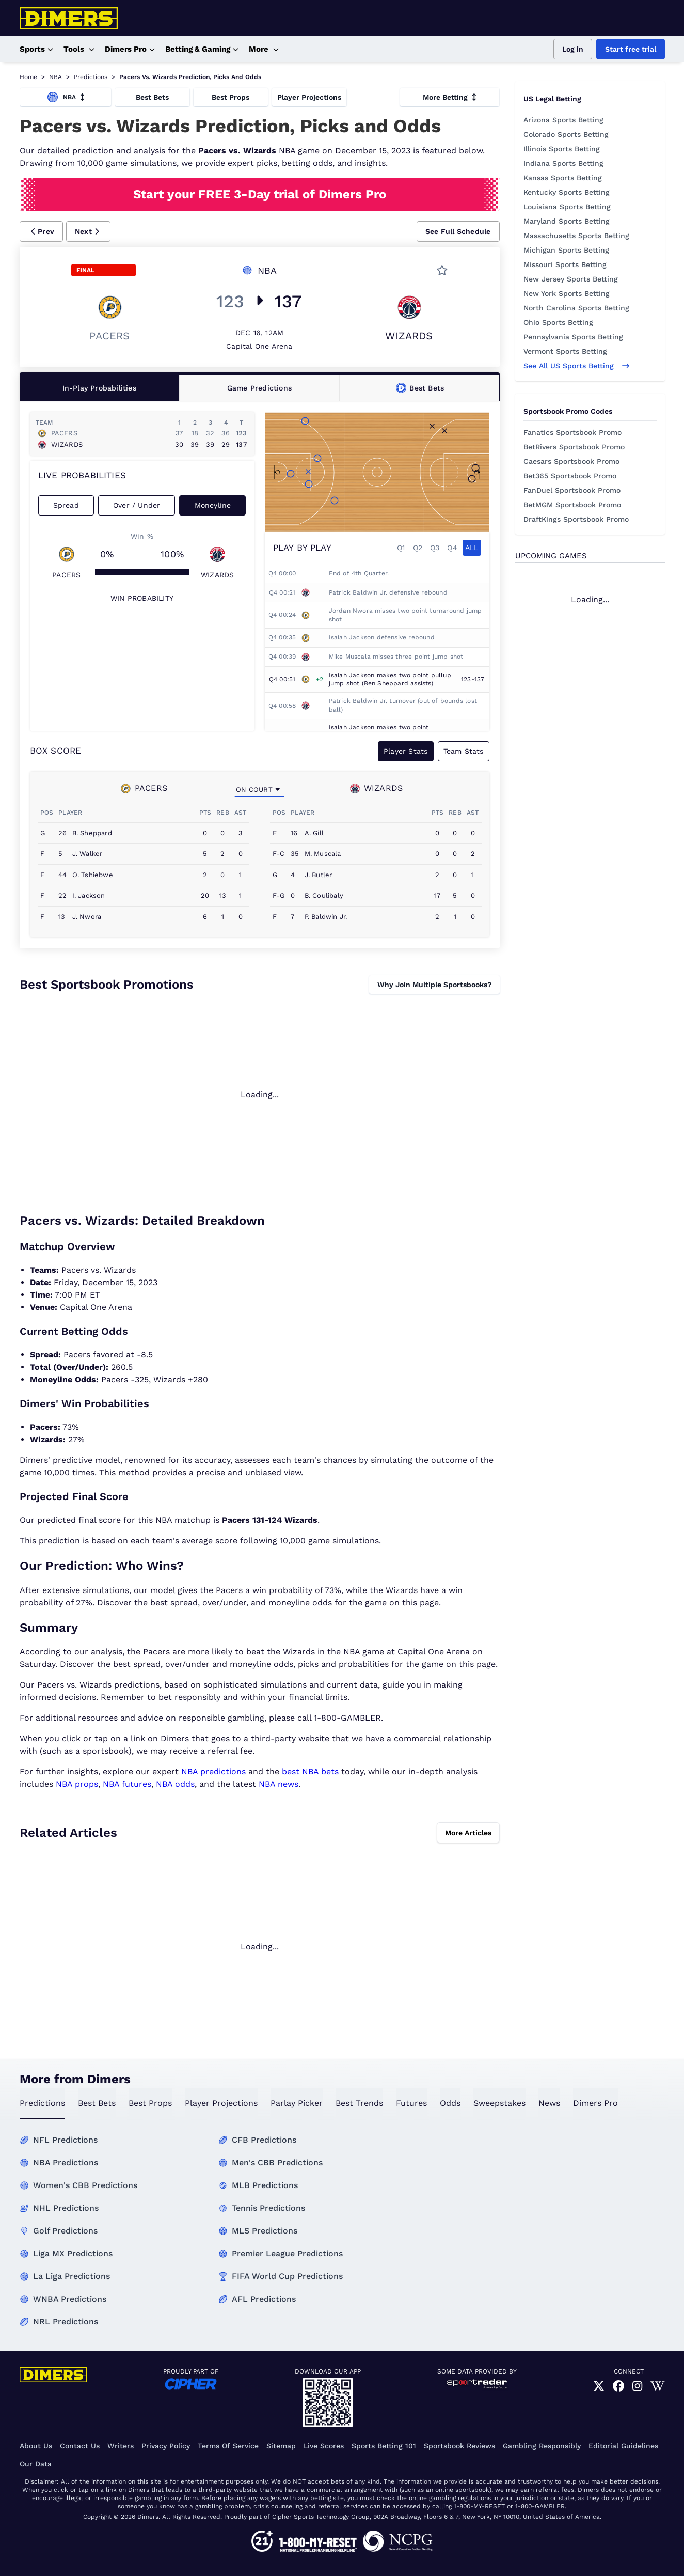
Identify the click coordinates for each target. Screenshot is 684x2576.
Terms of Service (228, 2446)
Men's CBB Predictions (277, 2162)
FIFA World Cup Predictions (287, 2276)
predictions (42, 2103)
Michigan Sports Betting (566, 250)
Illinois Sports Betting (561, 149)
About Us (36, 2446)
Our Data (36, 2464)
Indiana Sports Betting (563, 163)
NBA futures (127, 1784)
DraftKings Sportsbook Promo (576, 519)
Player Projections (309, 97)
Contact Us (80, 2446)
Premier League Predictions (287, 2253)
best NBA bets (310, 1771)
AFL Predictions (264, 2299)
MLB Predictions (265, 2185)
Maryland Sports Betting (566, 221)
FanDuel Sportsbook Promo (572, 490)
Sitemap (281, 2446)
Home (28, 77)
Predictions (90, 77)
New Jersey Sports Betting (570, 279)
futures (411, 2103)
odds (450, 2103)
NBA (55, 77)
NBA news (278, 1784)
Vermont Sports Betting (565, 351)
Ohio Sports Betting (558, 322)
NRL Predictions (65, 2322)
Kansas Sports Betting (562, 178)
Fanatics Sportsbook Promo (572, 432)
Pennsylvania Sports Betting (573, 337)
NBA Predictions (65, 2162)
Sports (36, 49)
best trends (359, 2103)
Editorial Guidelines (623, 2446)
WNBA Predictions (69, 2299)
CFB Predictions (264, 2140)
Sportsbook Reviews (459, 2446)
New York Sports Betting (566, 293)
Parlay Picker (297, 2103)
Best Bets (152, 97)
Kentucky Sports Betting (566, 192)
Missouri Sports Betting (565, 264)
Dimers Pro (130, 49)
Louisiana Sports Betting (567, 206)
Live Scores (324, 2446)
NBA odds (175, 1784)
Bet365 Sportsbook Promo (569, 476)
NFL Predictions (65, 2140)
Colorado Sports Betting (566, 134)
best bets (97, 2103)
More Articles (468, 1833)
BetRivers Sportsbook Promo (574, 447)
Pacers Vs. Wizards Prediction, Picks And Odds (190, 77)
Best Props (230, 97)
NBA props (77, 1784)
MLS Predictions (264, 2231)
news (549, 2103)
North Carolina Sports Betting (576, 308)
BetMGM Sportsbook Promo (572, 505)
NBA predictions (213, 1771)
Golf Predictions (65, 2231)
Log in (572, 49)
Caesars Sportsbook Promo (571, 461)
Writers (120, 2446)
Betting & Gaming (201, 49)
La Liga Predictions (71, 2276)
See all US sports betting (576, 366)
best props (150, 2103)
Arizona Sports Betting (563, 120)
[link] (599, 2386)
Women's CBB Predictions (85, 2185)
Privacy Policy (165, 2446)
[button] (41, 231)
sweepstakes (499, 2103)
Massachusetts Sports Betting (576, 235)
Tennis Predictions (268, 2208)
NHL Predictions (66, 2208)
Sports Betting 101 (384, 2446)
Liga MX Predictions (73, 2253)
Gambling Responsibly (542, 2446)
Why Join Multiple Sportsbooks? (434, 984)
